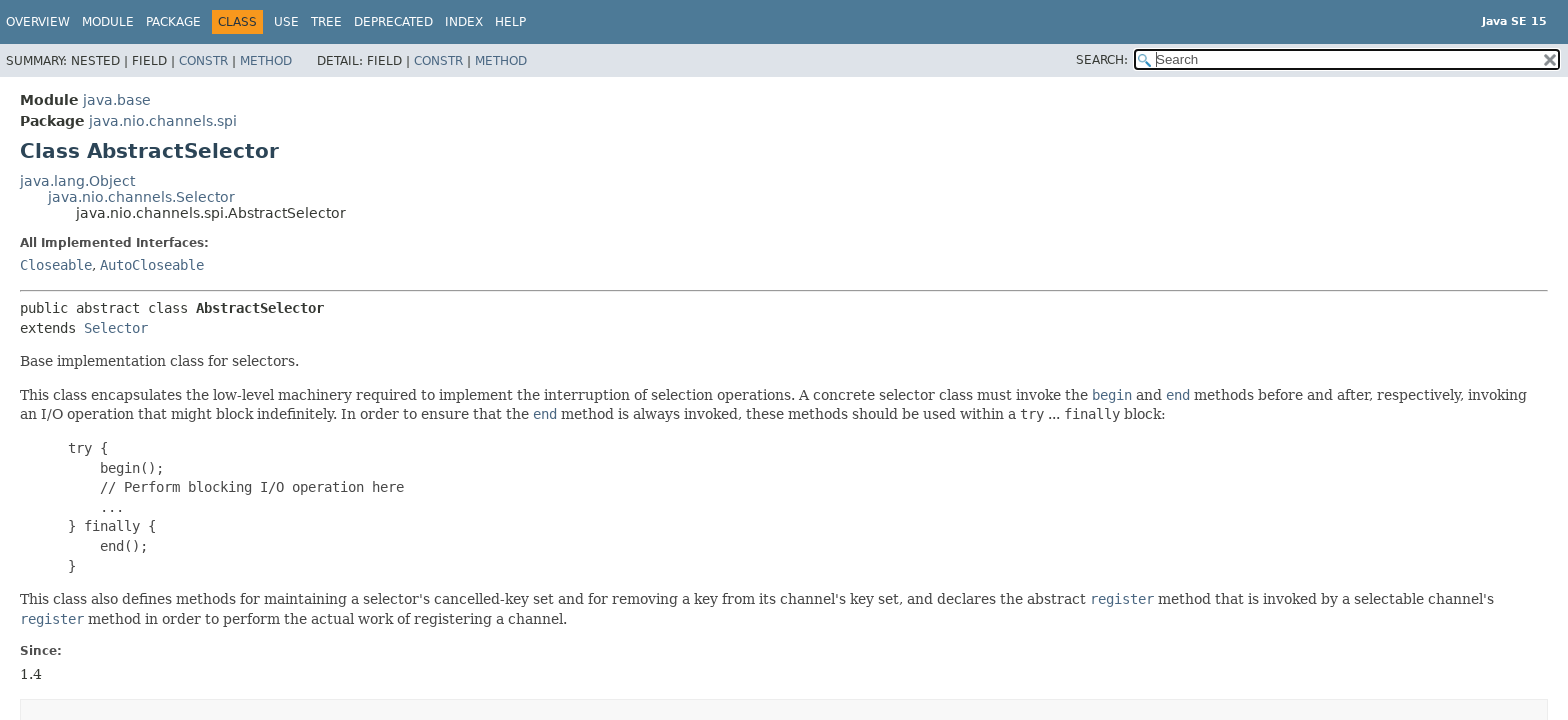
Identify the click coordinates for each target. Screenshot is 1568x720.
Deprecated (393, 22)
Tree (326, 22)
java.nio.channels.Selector (141, 197)
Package (173, 22)
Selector (116, 328)
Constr (203, 61)
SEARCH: (1102, 60)
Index (464, 22)
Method (266, 61)
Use (286, 22)
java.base (117, 100)
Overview (38, 22)
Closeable (56, 265)
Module (108, 22)
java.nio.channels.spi (163, 121)
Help (510, 22)
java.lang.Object (77, 181)
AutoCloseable (152, 265)
